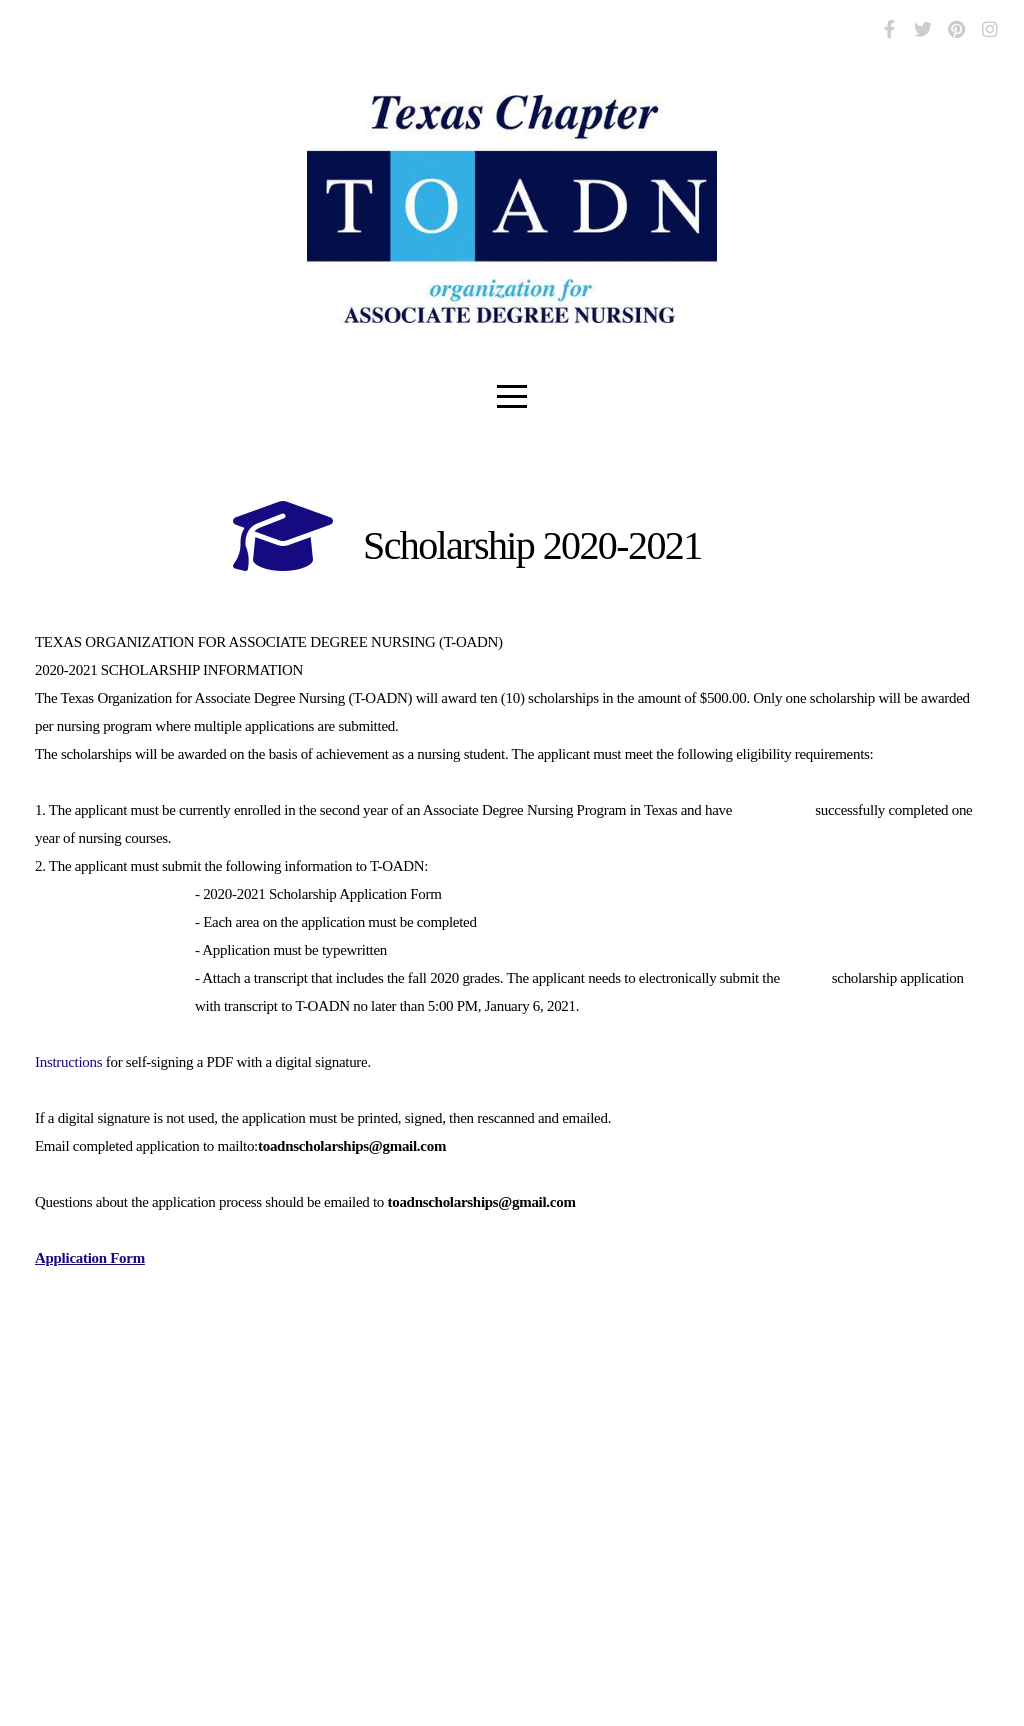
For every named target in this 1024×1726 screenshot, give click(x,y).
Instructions (68, 1062)
